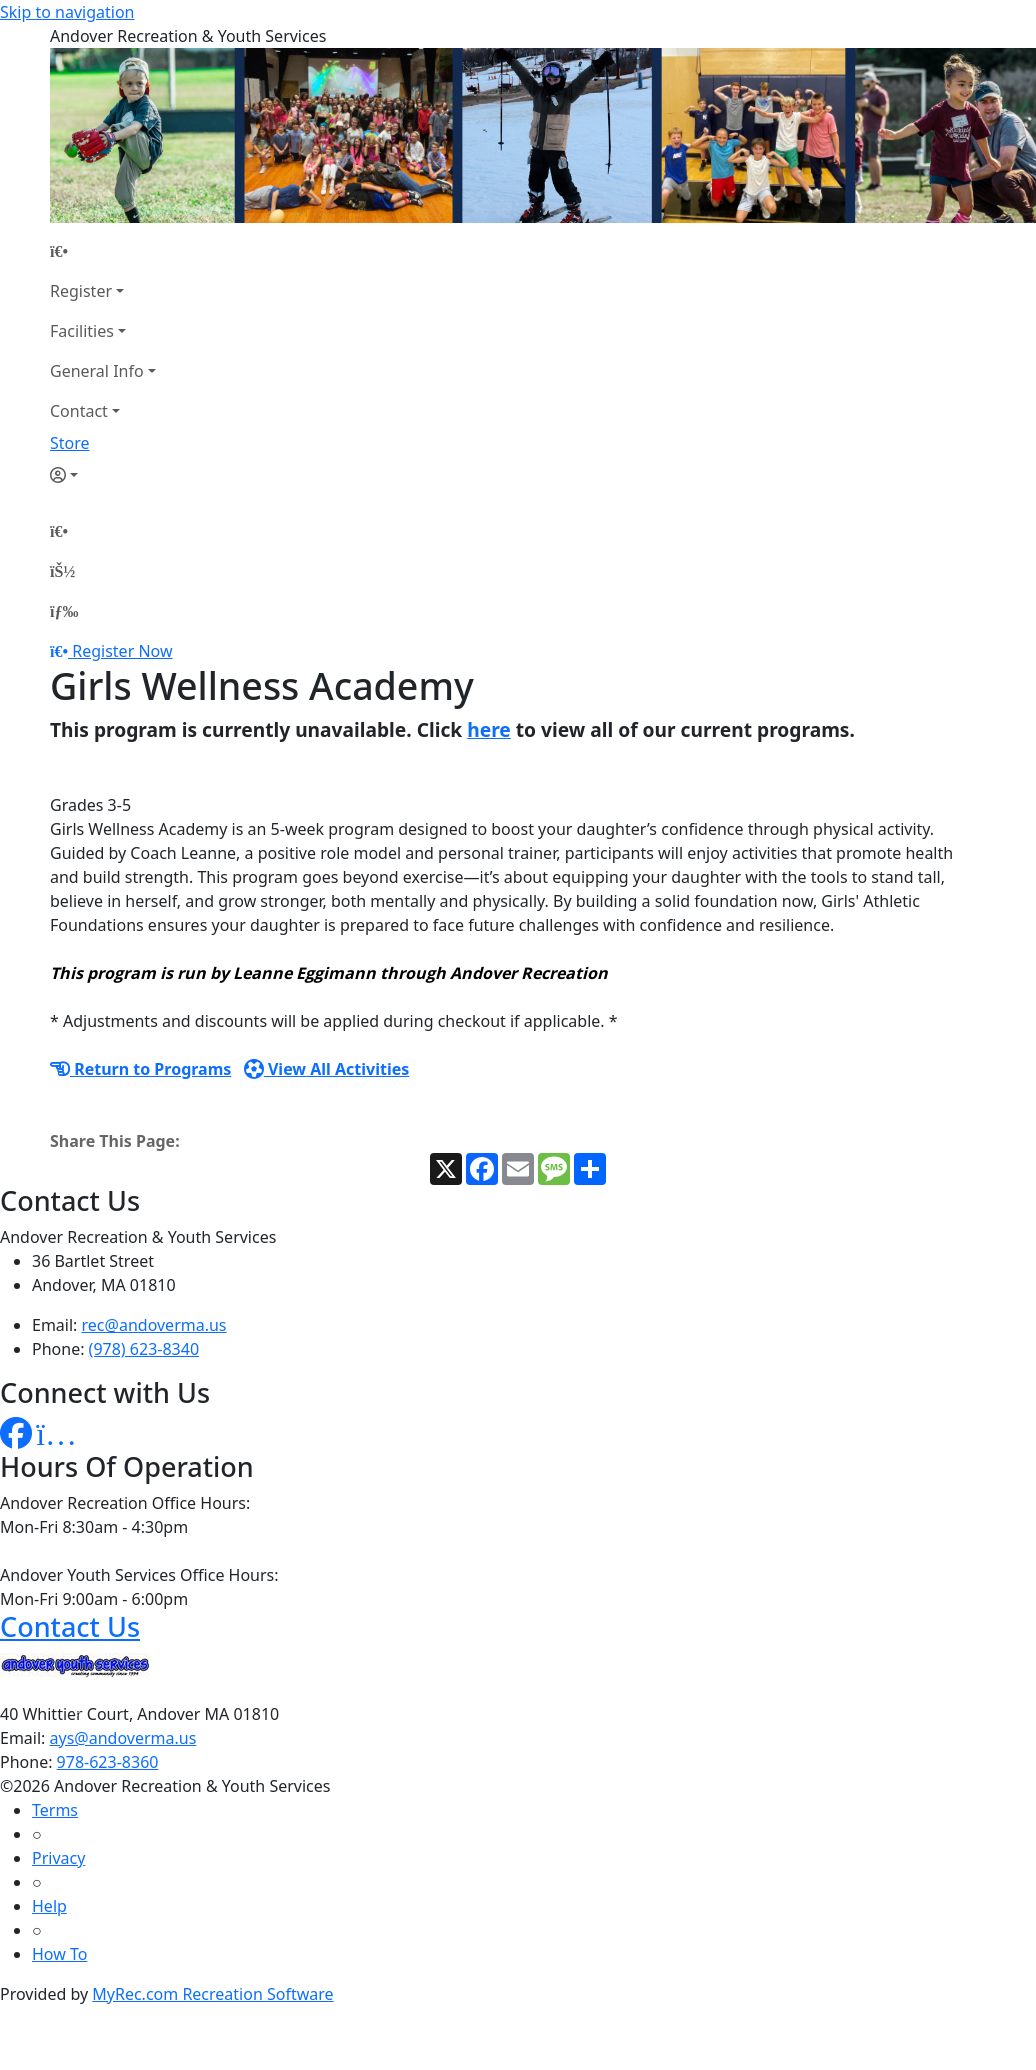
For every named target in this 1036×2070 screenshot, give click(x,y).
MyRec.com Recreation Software (212, 1994)
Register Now (122, 651)
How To (59, 1954)
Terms (55, 1810)
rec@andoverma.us (154, 1325)
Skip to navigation (67, 12)
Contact (79, 411)
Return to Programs (140, 1069)
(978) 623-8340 (144, 1349)
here (489, 729)
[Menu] (64, 611)
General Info (97, 371)
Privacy (58, 1858)
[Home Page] (103, 251)
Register (81, 291)
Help (49, 1906)
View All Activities (327, 1069)
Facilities (82, 331)
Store (70, 443)
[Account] (103, 475)
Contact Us (70, 1626)
